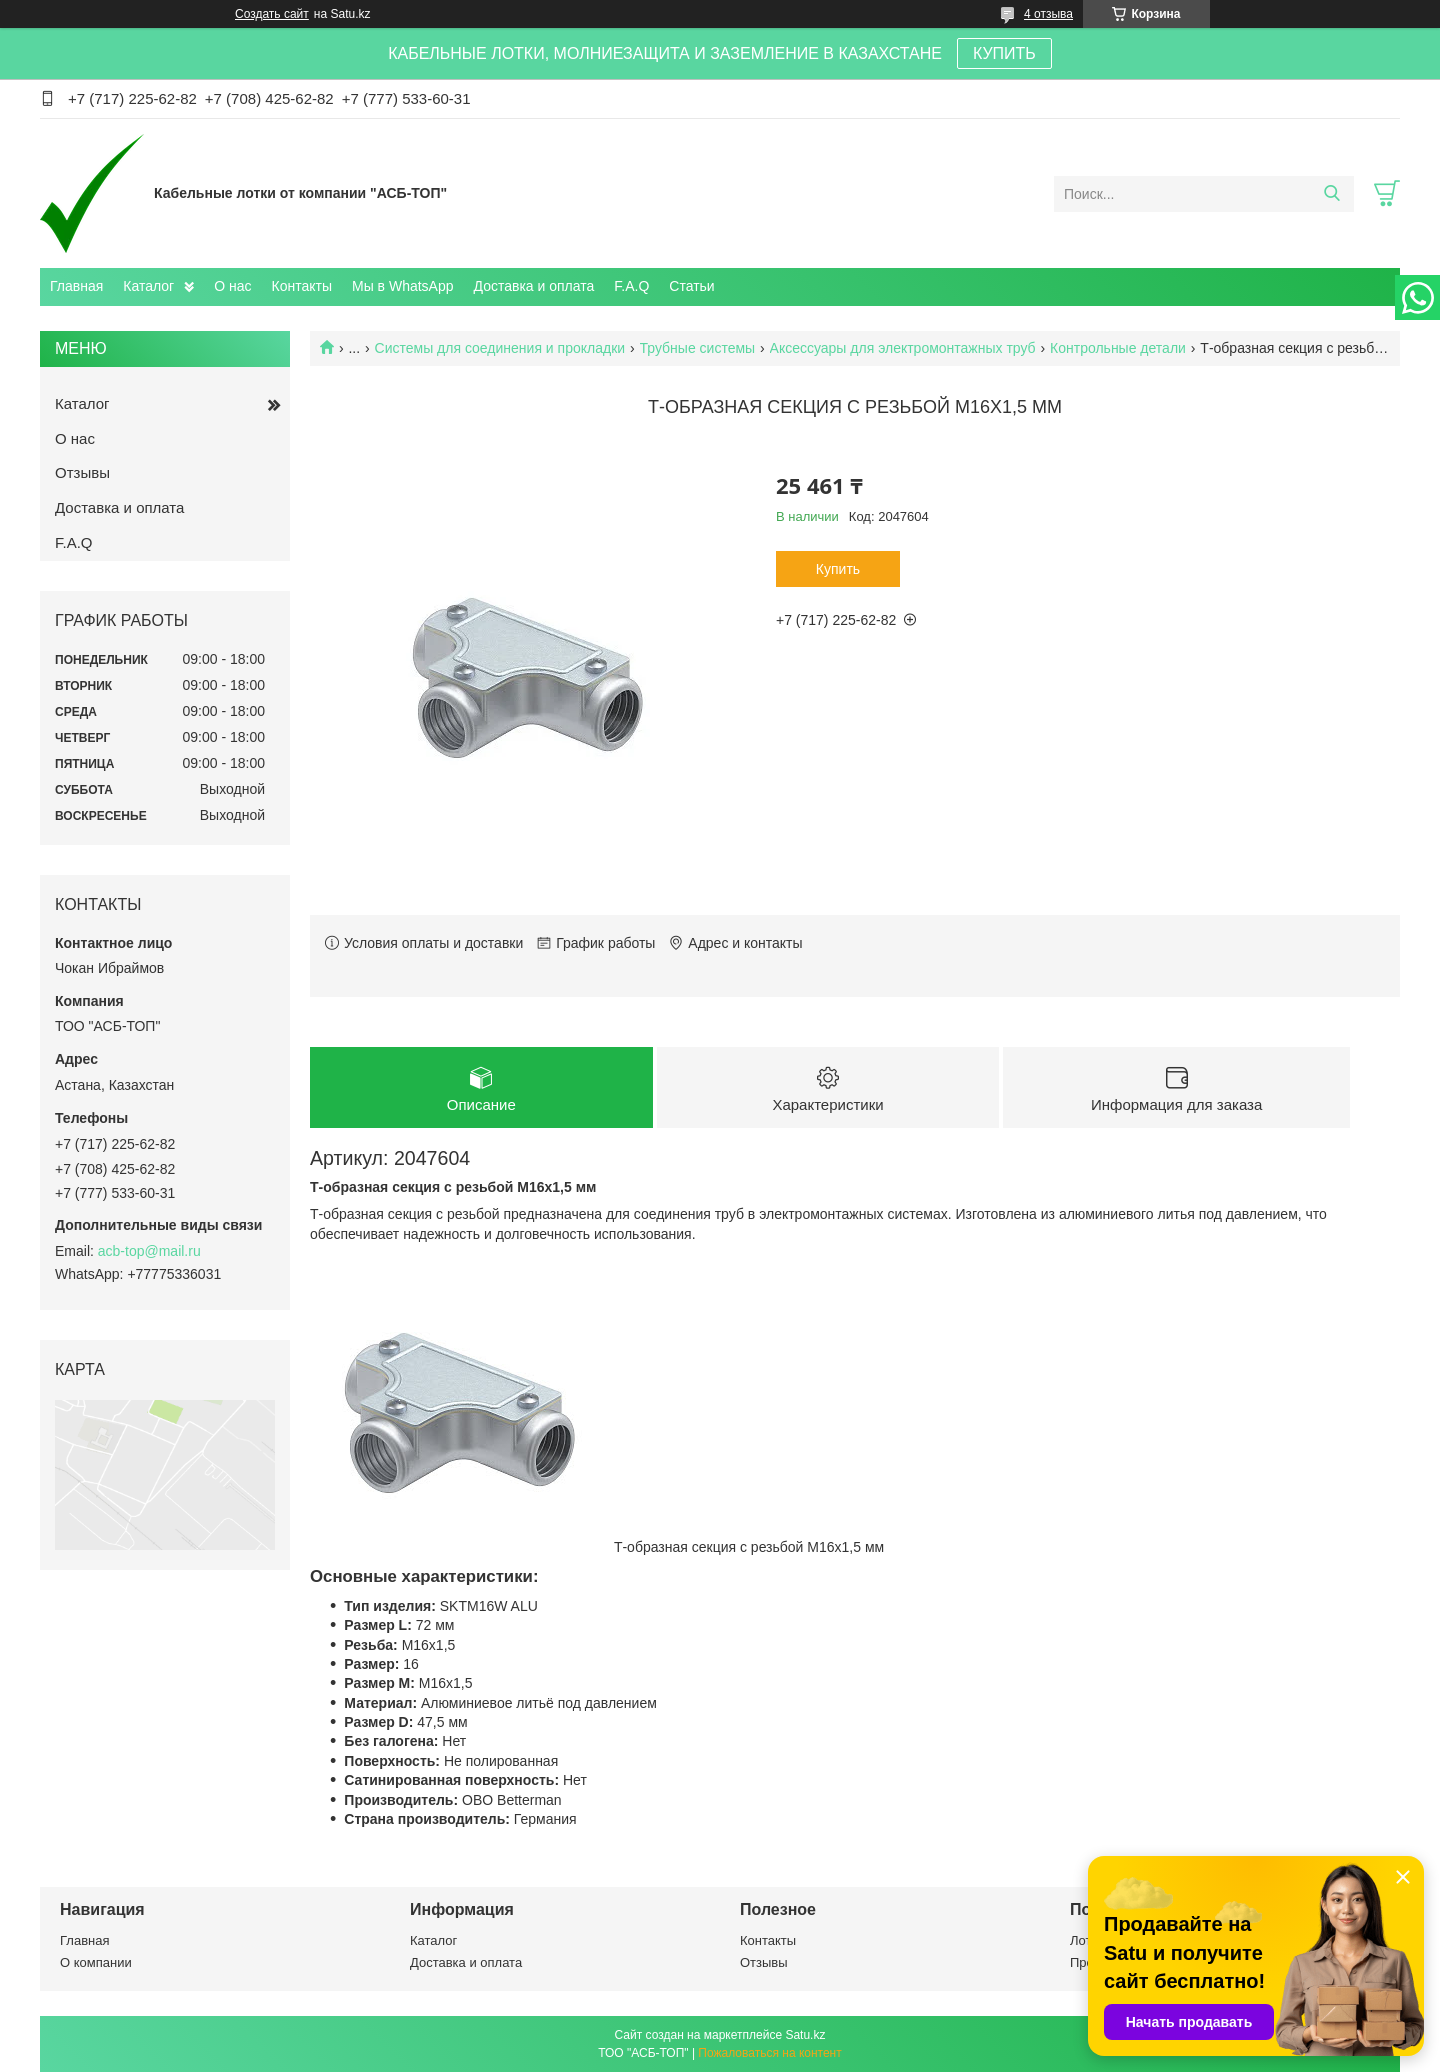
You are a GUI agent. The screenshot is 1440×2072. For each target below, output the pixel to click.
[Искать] (1331, 194)
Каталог (148, 286)
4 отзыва (1048, 14)
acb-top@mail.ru (149, 1251)
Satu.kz (805, 2035)
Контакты (302, 286)
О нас (232, 286)
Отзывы (82, 472)
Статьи (691, 286)
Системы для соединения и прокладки (500, 348)
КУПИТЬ (1004, 53)
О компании (96, 1962)
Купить (838, 569)
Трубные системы (698, 348)
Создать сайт (272, 14)
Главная (76, 286)
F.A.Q (631, 286)
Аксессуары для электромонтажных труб (903, 348)
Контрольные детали (1118, 348)
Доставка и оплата (534, 286)
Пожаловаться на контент (769, 2053)
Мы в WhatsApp (403, 286)
